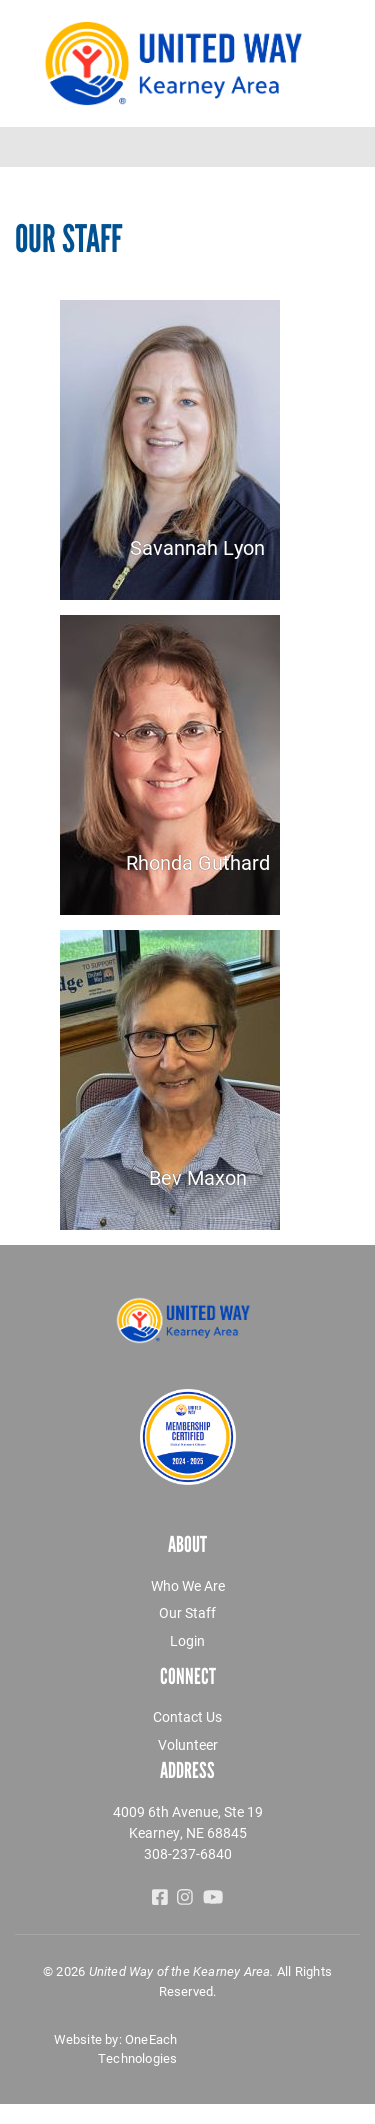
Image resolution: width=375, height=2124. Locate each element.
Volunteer (188, 1744)
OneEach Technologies (137, 2049)
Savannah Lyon (197, 547)
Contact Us (187, 1716)
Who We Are (188, 1585)
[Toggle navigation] (347, 147)
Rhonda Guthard (198, 862)
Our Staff (187, 1612)
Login (187, 1640)
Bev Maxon (198, 1177)
